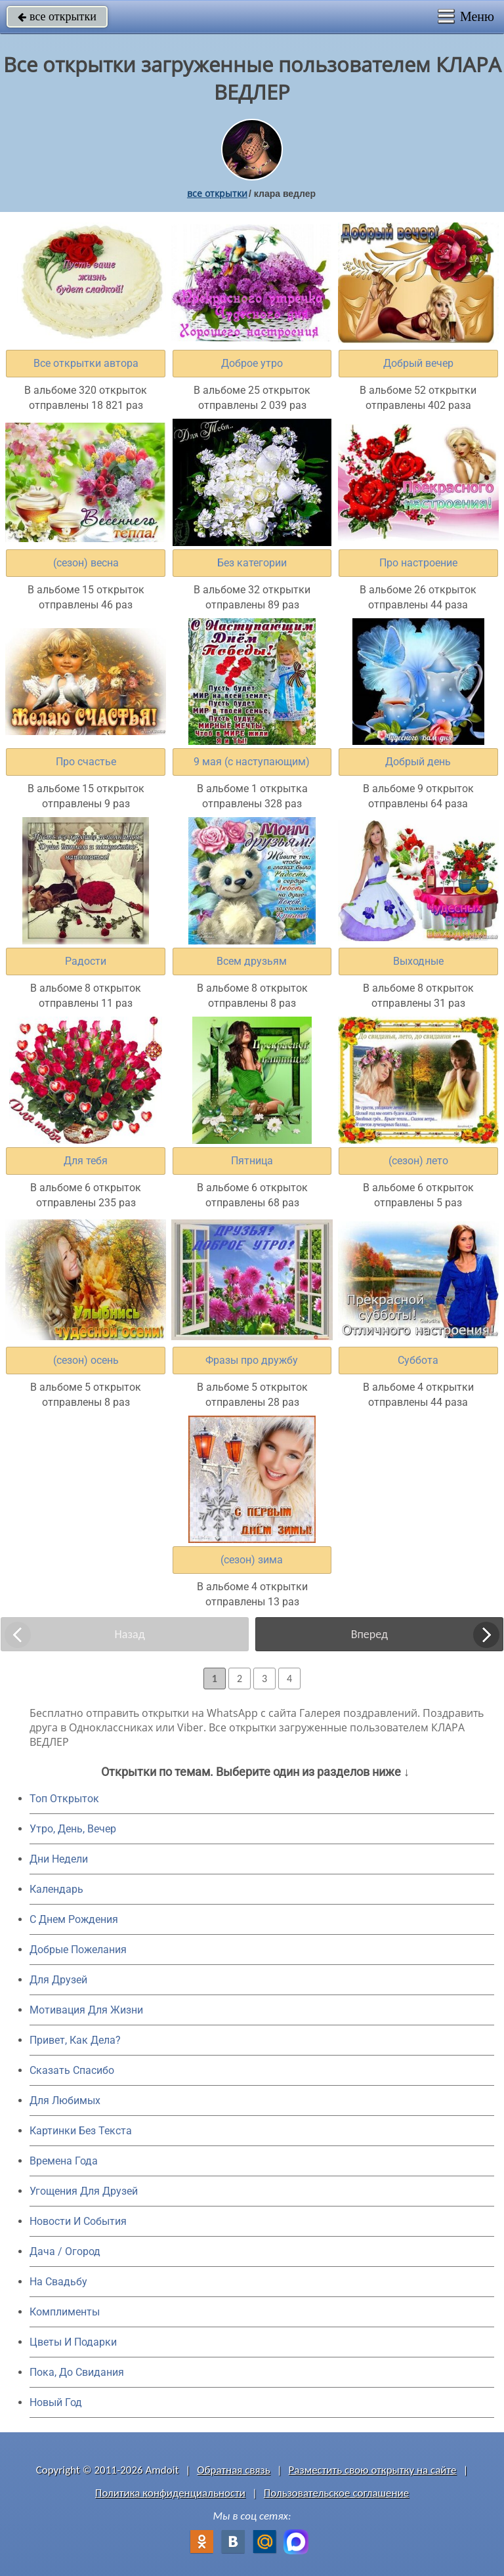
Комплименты (65, 2312)
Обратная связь (233, 2470)
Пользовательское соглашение (336, 2493)
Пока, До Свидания (77, 2372)
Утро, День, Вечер (73, 1829)
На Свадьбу (58, 2281)
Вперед (369, 1634)
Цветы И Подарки (73, 2342)
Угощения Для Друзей (84, 2191)
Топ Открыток (64, 1798)
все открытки (57, 16)
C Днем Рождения (74, 1919)
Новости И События (78, 2221)
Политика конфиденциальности (170, 2493)
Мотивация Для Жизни (86, 2010)
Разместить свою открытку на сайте (373, 2470)
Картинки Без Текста (81, 2130)
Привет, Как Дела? (75, 2040)
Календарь (56, 1889)
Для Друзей (58, 1980)
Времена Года (64, 2161)
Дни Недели (59, 1859)
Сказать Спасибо (72, 2070)
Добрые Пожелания (78, 1949)
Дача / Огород (65, 2251)
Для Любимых (65, 2100)
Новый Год (56, 2402)
